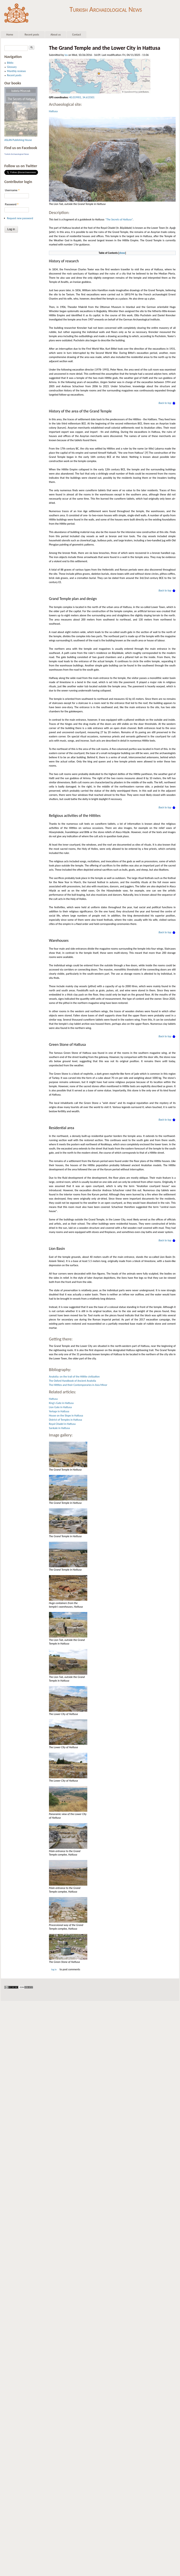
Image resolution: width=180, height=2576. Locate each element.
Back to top (165, 403)
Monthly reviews (16, 71)
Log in (53, 1969)
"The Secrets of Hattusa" (119, 219)
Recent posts (32, 34)
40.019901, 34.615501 (81, 97)
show (122, 252)
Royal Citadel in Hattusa (62, 1424)
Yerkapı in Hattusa (59, 1411)
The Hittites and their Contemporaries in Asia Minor (78, 1385)
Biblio (10, 62)
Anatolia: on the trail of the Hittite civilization (74, 1376)
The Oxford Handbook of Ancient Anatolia (72, 1380)
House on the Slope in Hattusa (66, 1415)
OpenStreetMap (131, 92)
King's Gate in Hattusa (61, 1403)
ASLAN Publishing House (18, 140)
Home (9, 34)
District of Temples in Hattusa (65, 1419)
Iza (66, 55)
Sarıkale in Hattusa (59, 1428)
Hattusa (53, 111)
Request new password (20, 218)
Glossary (12, 67)
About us (56, 34)
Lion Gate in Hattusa (60, 1407)
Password (12, 204)
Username (12, 190)
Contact (76, 34)
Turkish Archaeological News (105, 8)
